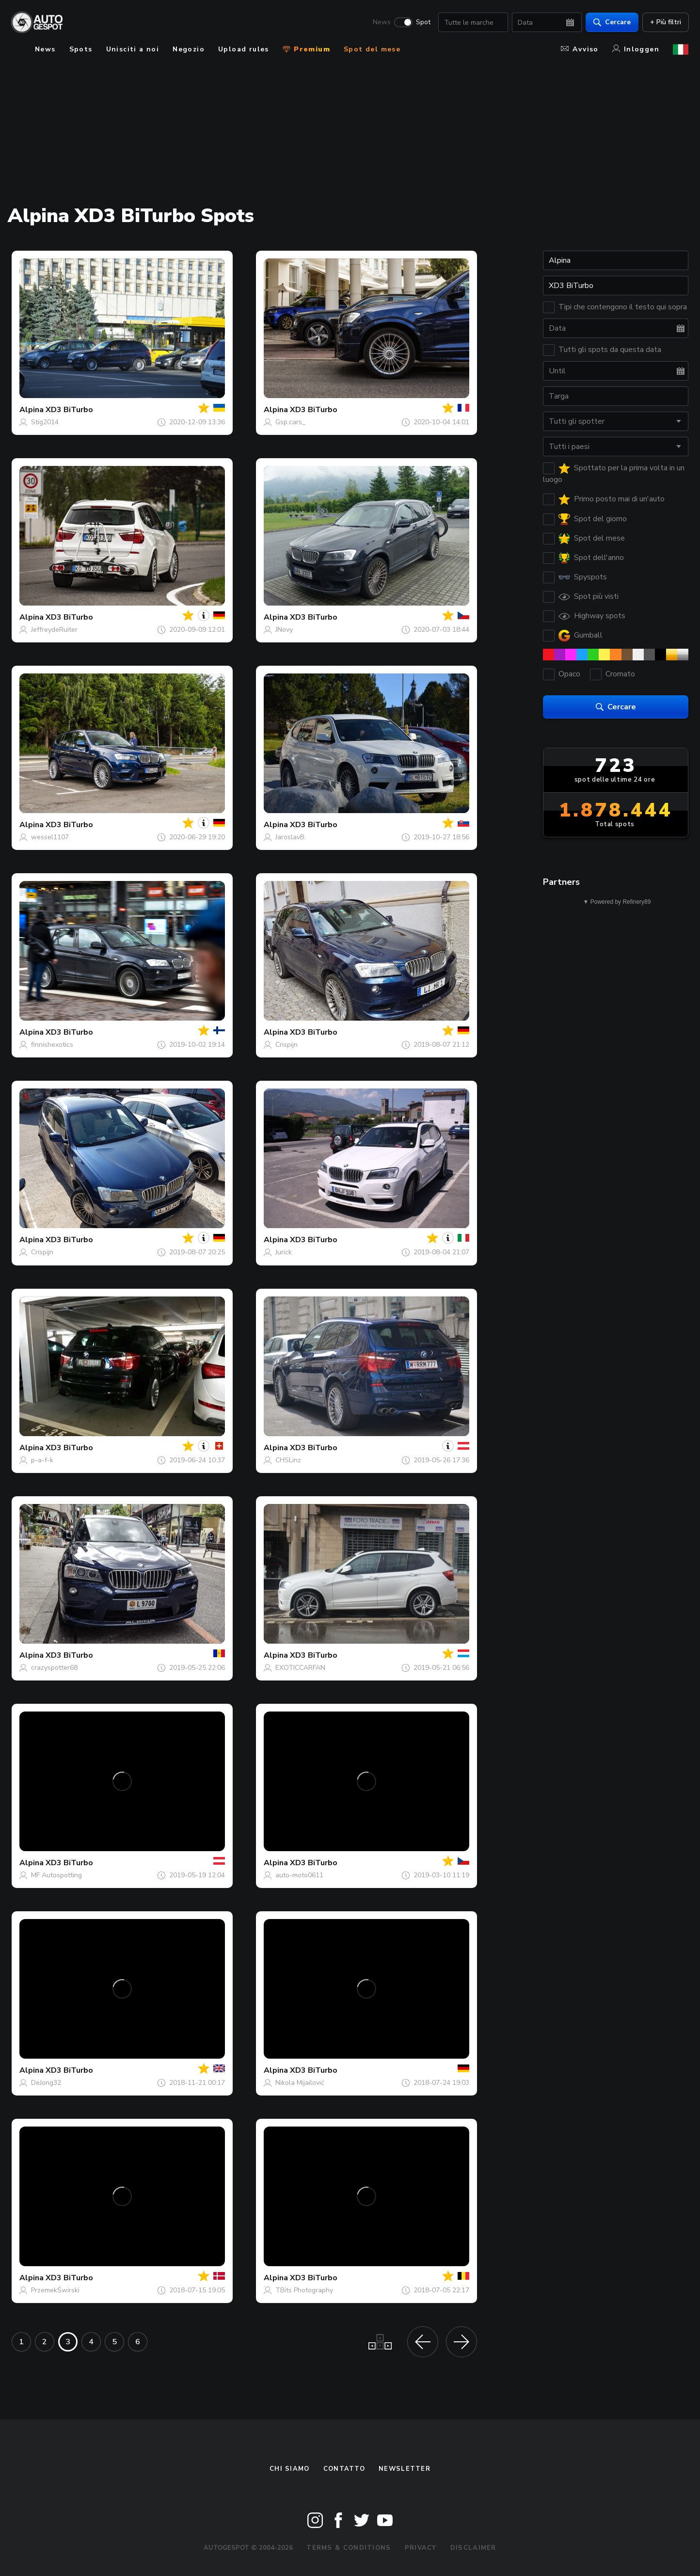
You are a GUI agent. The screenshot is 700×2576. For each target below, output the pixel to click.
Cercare (611, 22)
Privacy (421, 2548)
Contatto (344, 2468)
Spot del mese (372, 49)
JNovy (284, 629)
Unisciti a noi (132, 49)
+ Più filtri (665, 22)
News (381, 22)
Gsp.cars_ (290, 422)
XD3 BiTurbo (69, 409)
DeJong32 (46, 2082)
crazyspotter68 (54, 1667)
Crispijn (286, 1044)
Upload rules (243, 49)
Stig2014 (45, 422)
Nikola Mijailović (299, 2082)
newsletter (404, 2468)
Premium (306, 49)
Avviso (579, 49)
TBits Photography (304, 2290)
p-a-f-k (42, 1460)
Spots (81, 49)
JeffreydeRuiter (54, 629)
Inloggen (635, 49)
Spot (422, 22)
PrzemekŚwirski (55, 2290)
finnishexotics (52, 1044)
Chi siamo (290, 2468)
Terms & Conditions (348, 2548)
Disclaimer (473, 2548)
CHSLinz (288, 1460)
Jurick (283, 1252)
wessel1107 (50, 837)
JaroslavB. (290, 837)
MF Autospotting (56, 1875)
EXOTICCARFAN (300, 1667)
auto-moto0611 (299, 1875)
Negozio (189, 49)
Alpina (31, 409)
